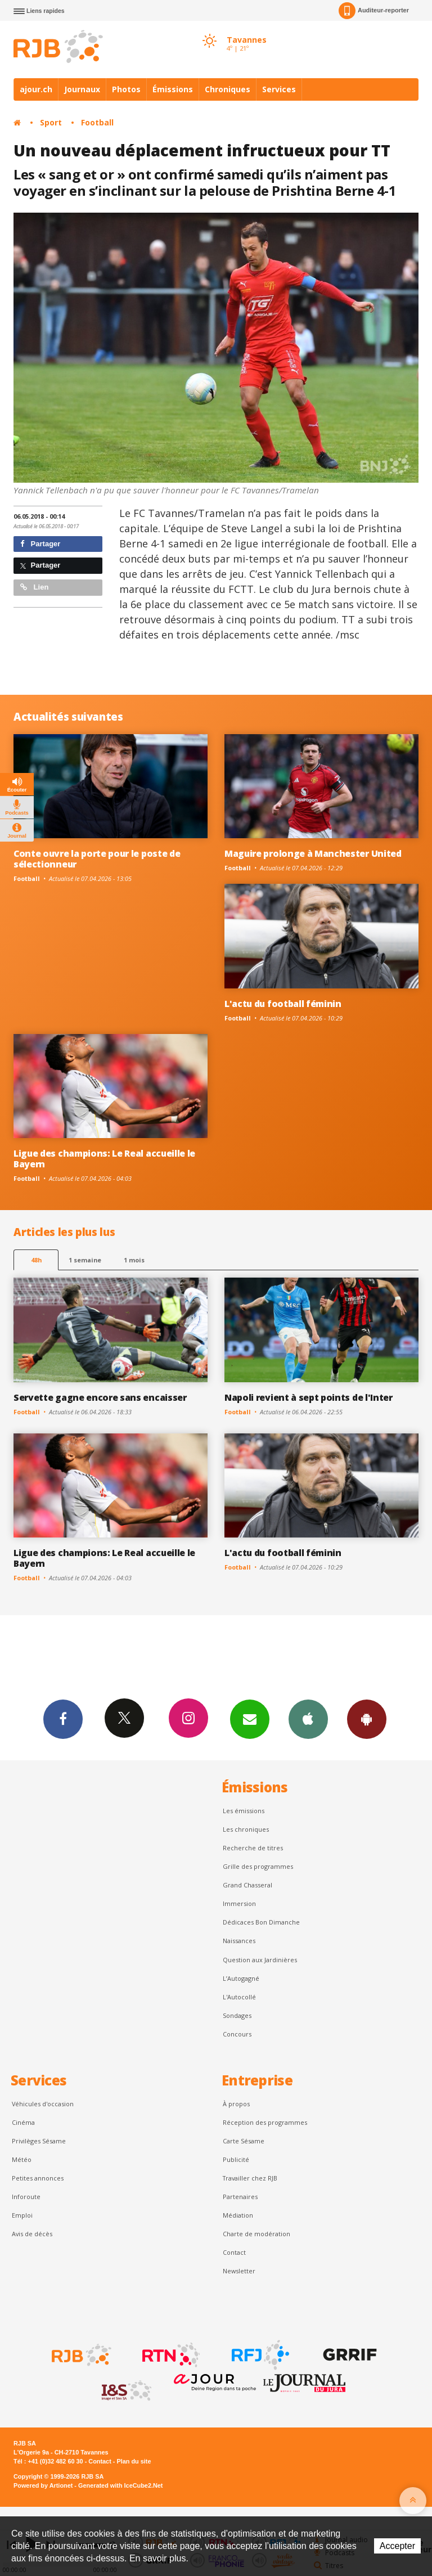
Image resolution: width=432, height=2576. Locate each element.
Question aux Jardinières (260, 1959)
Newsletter (239, 2270)
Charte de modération (256, 2233)
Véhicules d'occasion (43, 2103)
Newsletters (249, 1719)
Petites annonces (38, 2178)
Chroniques (227, 89)
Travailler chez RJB (250, 2178)
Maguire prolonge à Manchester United (313, 853)
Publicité (236, 2159)
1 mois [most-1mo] (134, 1260)
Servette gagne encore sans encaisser (100, 1397)
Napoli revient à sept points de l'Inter (308, 1397)
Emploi (22, 2215)
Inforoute (26, 2196)
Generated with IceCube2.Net (120, 2485)
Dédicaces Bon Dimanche (261, 1922)
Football (97, 122)
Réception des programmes (265, 2122)
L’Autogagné (241, 1978)
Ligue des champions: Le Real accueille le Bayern (104, 1158)
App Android (366, 1719)
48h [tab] (36, 1260)
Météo (22, 2159)
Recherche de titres (253, 1847)
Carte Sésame (243, 2141)
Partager (40, 544)
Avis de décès (32, 2233)
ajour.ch (36, 89)
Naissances (239, 1940)
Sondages (237, 2015)
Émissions (172, 89)
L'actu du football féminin (282, 1003)
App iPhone (308, 1719)
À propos (236, 2103)
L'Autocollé (239, 1996)
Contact (234, 2252)
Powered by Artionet (43, 2485)
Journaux (82, 89)
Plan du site (133, 2461)
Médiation (238, 2215)
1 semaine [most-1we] (85, 1260)
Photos (126, 89)
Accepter (397, 2546)
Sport (51, 122)
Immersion (239, 1903)
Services (279, 89)
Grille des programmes (258, 1866)
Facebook (63, 1719)
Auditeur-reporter (374, 10)
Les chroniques (246, 1829)
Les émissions (243, 1810)
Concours (237, 2034)
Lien (34, 587)
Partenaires (240, 2196)
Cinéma (23, 2122)
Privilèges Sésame (39, 2141)
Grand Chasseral (247, 1885)
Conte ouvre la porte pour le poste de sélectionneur (97, 858)
